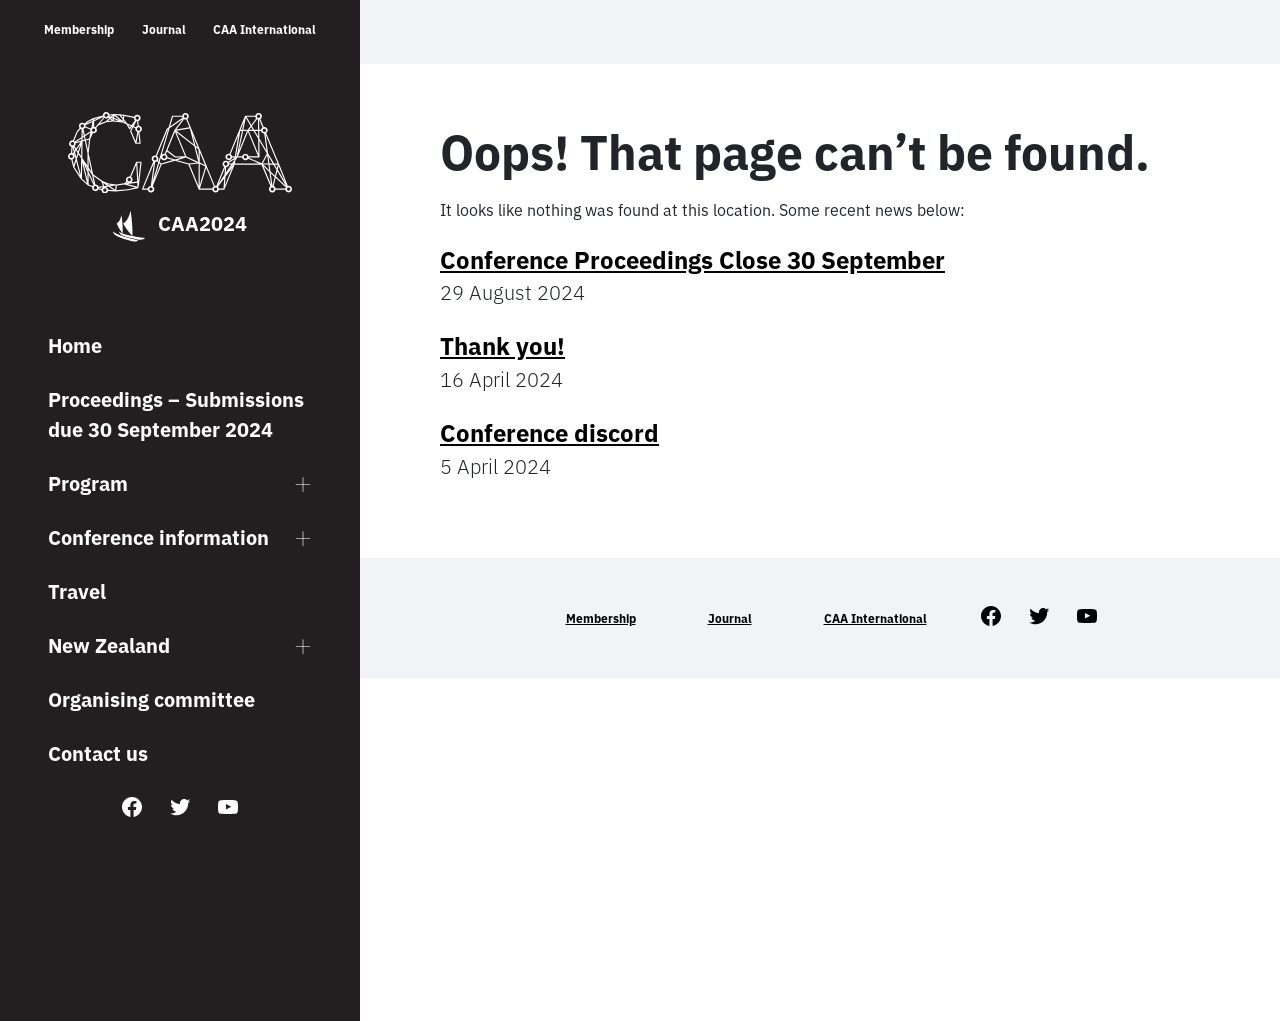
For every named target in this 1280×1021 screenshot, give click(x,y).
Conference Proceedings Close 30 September (692, 260)
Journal (164, 29)
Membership (79, 29)
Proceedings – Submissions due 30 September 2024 (176, 414)
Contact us (98, 753)
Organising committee (151, 699)
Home (75, 345)
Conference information (158, 537)
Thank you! (502, 346)
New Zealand (109, 645)
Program (88, 483)
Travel (77, 591)
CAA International (264, 29)
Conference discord (549, 433)
